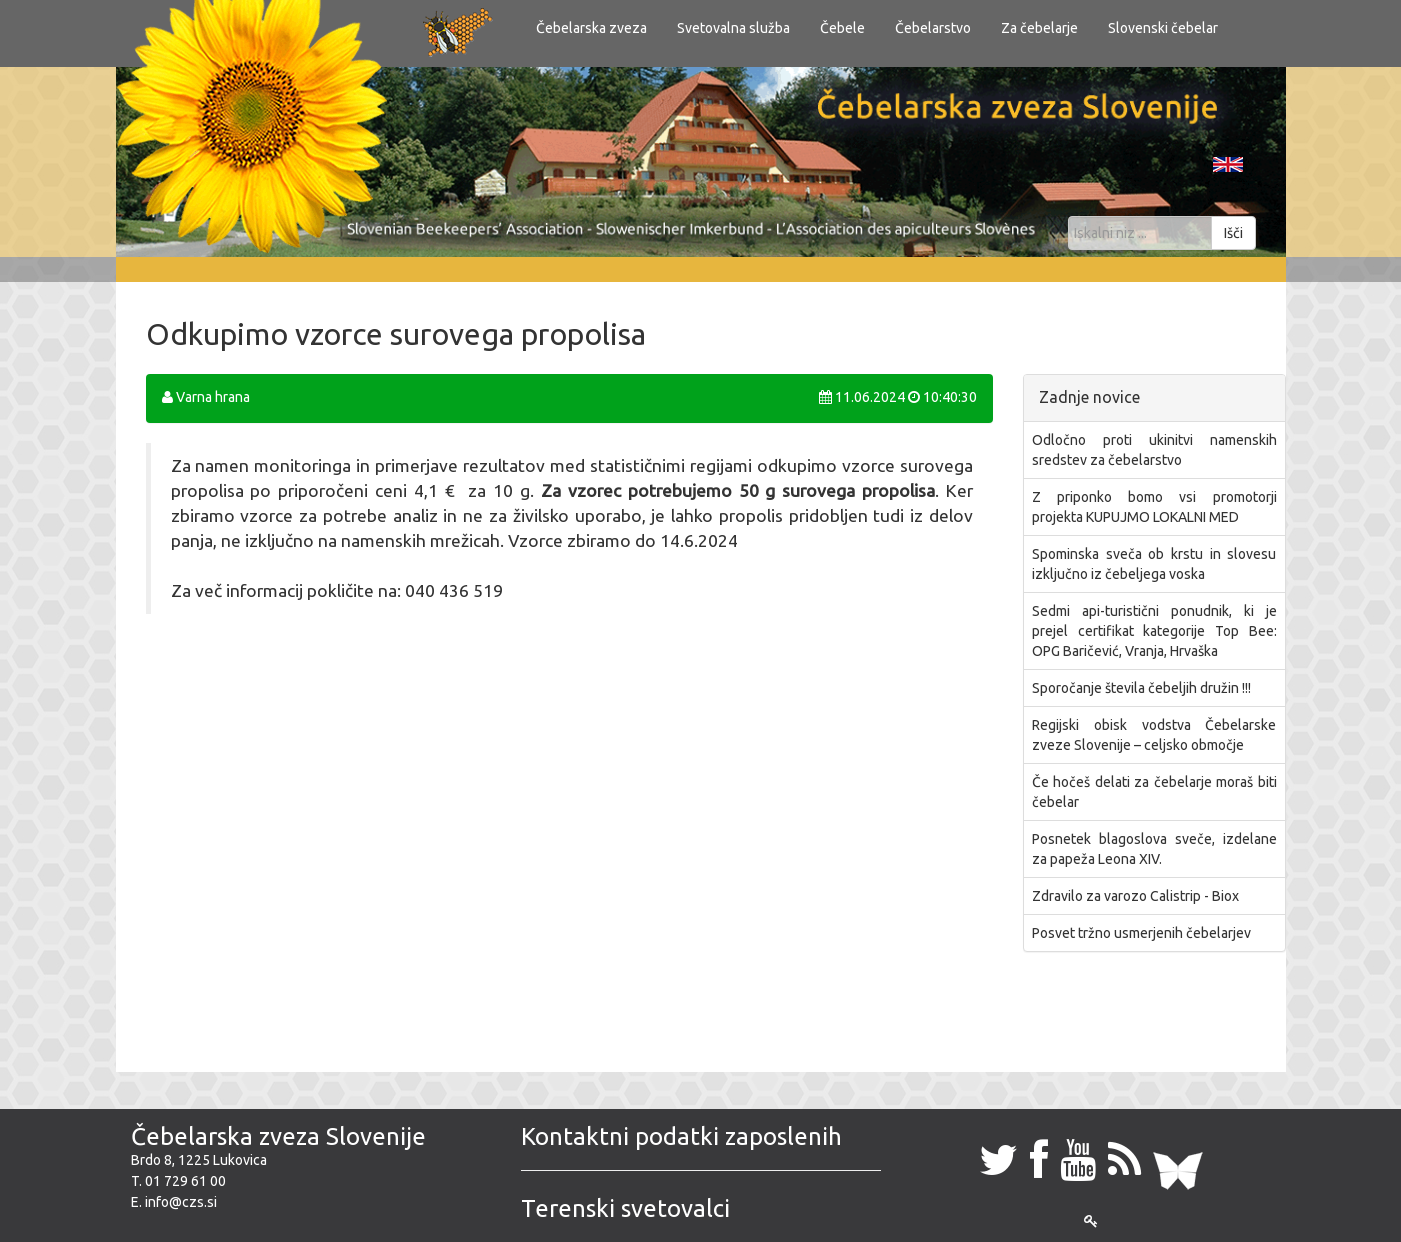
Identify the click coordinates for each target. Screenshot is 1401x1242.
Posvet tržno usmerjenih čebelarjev (1141, 933)
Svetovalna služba (733, 28)
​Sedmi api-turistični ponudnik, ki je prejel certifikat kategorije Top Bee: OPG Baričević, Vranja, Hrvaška (1154, 631)
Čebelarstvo (933, 28)
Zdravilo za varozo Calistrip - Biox (1135, 896)
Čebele (842, 28)
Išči (1233, 233)
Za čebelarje (1039, 28)
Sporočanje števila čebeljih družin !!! (1141, 688)
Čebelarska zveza (591, 28)
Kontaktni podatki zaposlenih (681, 1136)
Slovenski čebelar (1163, 28)
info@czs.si (181, 1202)
